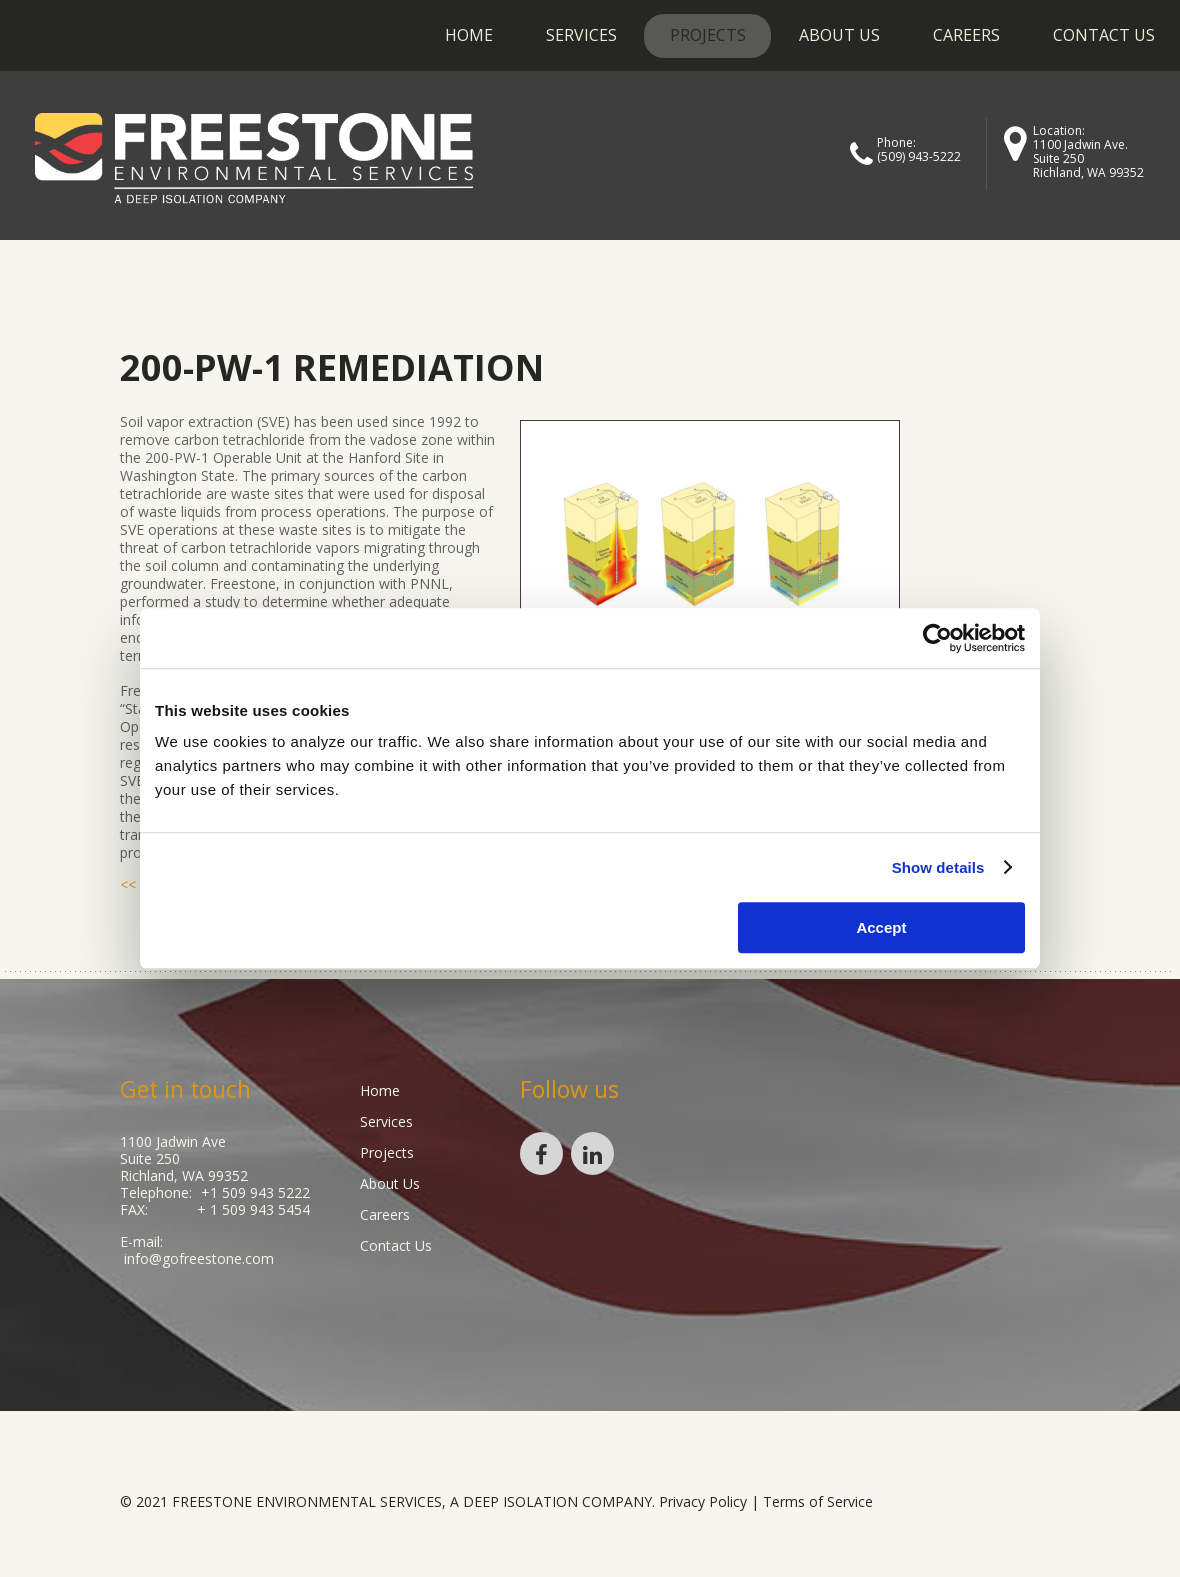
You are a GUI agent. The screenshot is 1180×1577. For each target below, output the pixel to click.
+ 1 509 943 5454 (253, 1209)
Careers (966, 35)
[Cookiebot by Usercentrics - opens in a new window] (937, 638)
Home (469, 35)
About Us (839, 35)
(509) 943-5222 (919, 156)
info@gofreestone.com (199, 1258)
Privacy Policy (703, 1501)
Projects (708, 35)
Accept (881, 927)
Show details (938, 867)
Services (581, 35)
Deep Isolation (520, 1501)
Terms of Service (818, 1501)
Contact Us (1104, 35)
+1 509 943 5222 (255, 1192)
